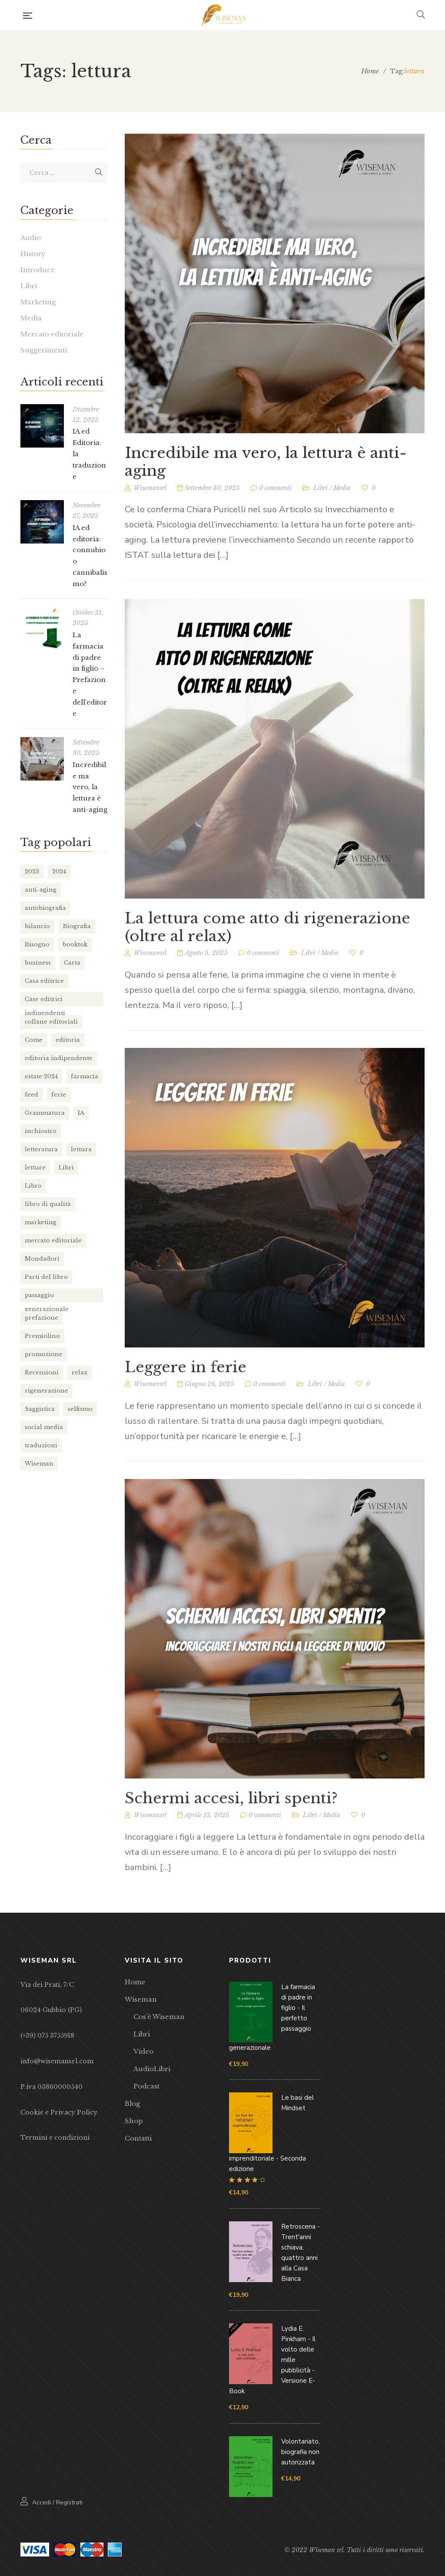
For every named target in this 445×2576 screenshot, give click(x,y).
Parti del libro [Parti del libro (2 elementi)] (46, 1277)
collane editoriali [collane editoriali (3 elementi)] (51, 1021)
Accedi (41, 2502)
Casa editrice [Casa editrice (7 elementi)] (44, 981)
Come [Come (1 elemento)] (34, 1040)
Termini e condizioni (55, 2137)
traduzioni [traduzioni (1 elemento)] (41, 1445)
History (33, 254)
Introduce (37, 270)
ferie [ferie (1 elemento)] (58, 1094)
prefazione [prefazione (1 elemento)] (41, 1317)
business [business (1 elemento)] (38, 962)
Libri (320, 491)
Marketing (38, 302)
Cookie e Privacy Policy (58, 2112)
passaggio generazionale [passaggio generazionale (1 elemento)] (47, 1296)
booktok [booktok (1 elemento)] (75, 944)
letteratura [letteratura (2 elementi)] (41, 1149)
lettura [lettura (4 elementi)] (81, 1149)
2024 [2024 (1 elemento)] (59, 871)
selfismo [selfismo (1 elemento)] (80, 1409)
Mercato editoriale (51, 334)
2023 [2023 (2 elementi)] (32, 871)
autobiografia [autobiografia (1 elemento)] (45, 908)
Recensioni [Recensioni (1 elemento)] (42, 1372)
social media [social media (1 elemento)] (44, 1427)
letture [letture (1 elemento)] (35, 1167)
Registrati (69, 2502)
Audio (30, 238)
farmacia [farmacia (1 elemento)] (84, 1076)
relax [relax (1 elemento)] (79, 1372)
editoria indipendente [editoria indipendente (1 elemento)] (59, 1058)
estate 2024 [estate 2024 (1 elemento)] (41, 1076)
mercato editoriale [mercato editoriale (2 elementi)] (53, 1240)
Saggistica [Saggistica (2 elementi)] (40, 1409)
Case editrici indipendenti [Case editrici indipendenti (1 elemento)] (45, 1000)
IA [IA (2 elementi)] (81, 1113)
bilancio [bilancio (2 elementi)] (37, 926)
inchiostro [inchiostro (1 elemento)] (40, 1131)
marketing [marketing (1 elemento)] (40, 1222)
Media (342, 491)
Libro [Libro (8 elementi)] (33, 1185)
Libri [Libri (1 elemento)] (66, 1167)
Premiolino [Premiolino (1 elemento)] (42, 1336)
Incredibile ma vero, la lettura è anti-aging (266, 465)
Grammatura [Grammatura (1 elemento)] (45, 1113)
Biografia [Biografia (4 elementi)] (77, 926)
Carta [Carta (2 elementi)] (72, 962)
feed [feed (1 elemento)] (31, 1094)
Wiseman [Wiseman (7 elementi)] (39, 1463)
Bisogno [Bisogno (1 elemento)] (37, 944)
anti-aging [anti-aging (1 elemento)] (40, 889)
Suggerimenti (43, 350)
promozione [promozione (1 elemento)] (44, 1354)
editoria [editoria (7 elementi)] (68, 1040)
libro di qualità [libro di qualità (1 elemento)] (48, 1204)
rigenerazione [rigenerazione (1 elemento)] (46, 1390)
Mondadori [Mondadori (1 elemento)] (42, 1258)
